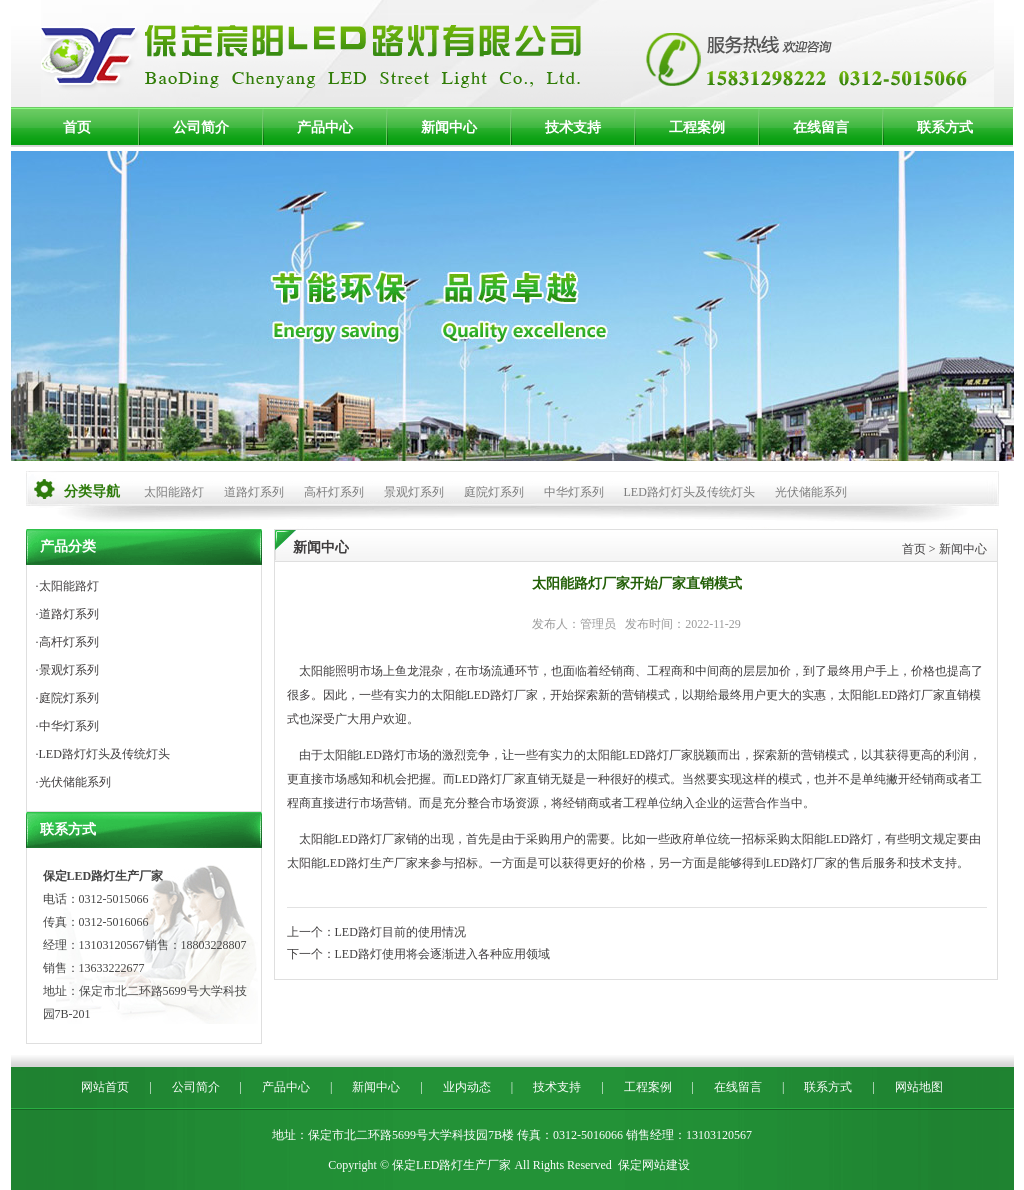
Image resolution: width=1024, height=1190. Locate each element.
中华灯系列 (574, 492)
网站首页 (105, 1087)
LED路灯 (490, 695)
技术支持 (573, 127)
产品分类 (68, 546)
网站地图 (919, 1087)
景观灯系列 (414, 492)
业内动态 (467, 1087)
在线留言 (821, 127)
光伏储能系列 (811, 492)
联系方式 (945, 127)
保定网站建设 (654, 1165)
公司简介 (201, 127)
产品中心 (325, 127)
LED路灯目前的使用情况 (400, 932)
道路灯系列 (254, 492)
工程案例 (697, 127)
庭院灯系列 (494, 492)
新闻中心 (449, 127)
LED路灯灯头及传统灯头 (689, 492)
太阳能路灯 (174, 492)
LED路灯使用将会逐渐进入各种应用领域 (442, 954)
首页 (77, 127)
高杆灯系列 (334, 492)
